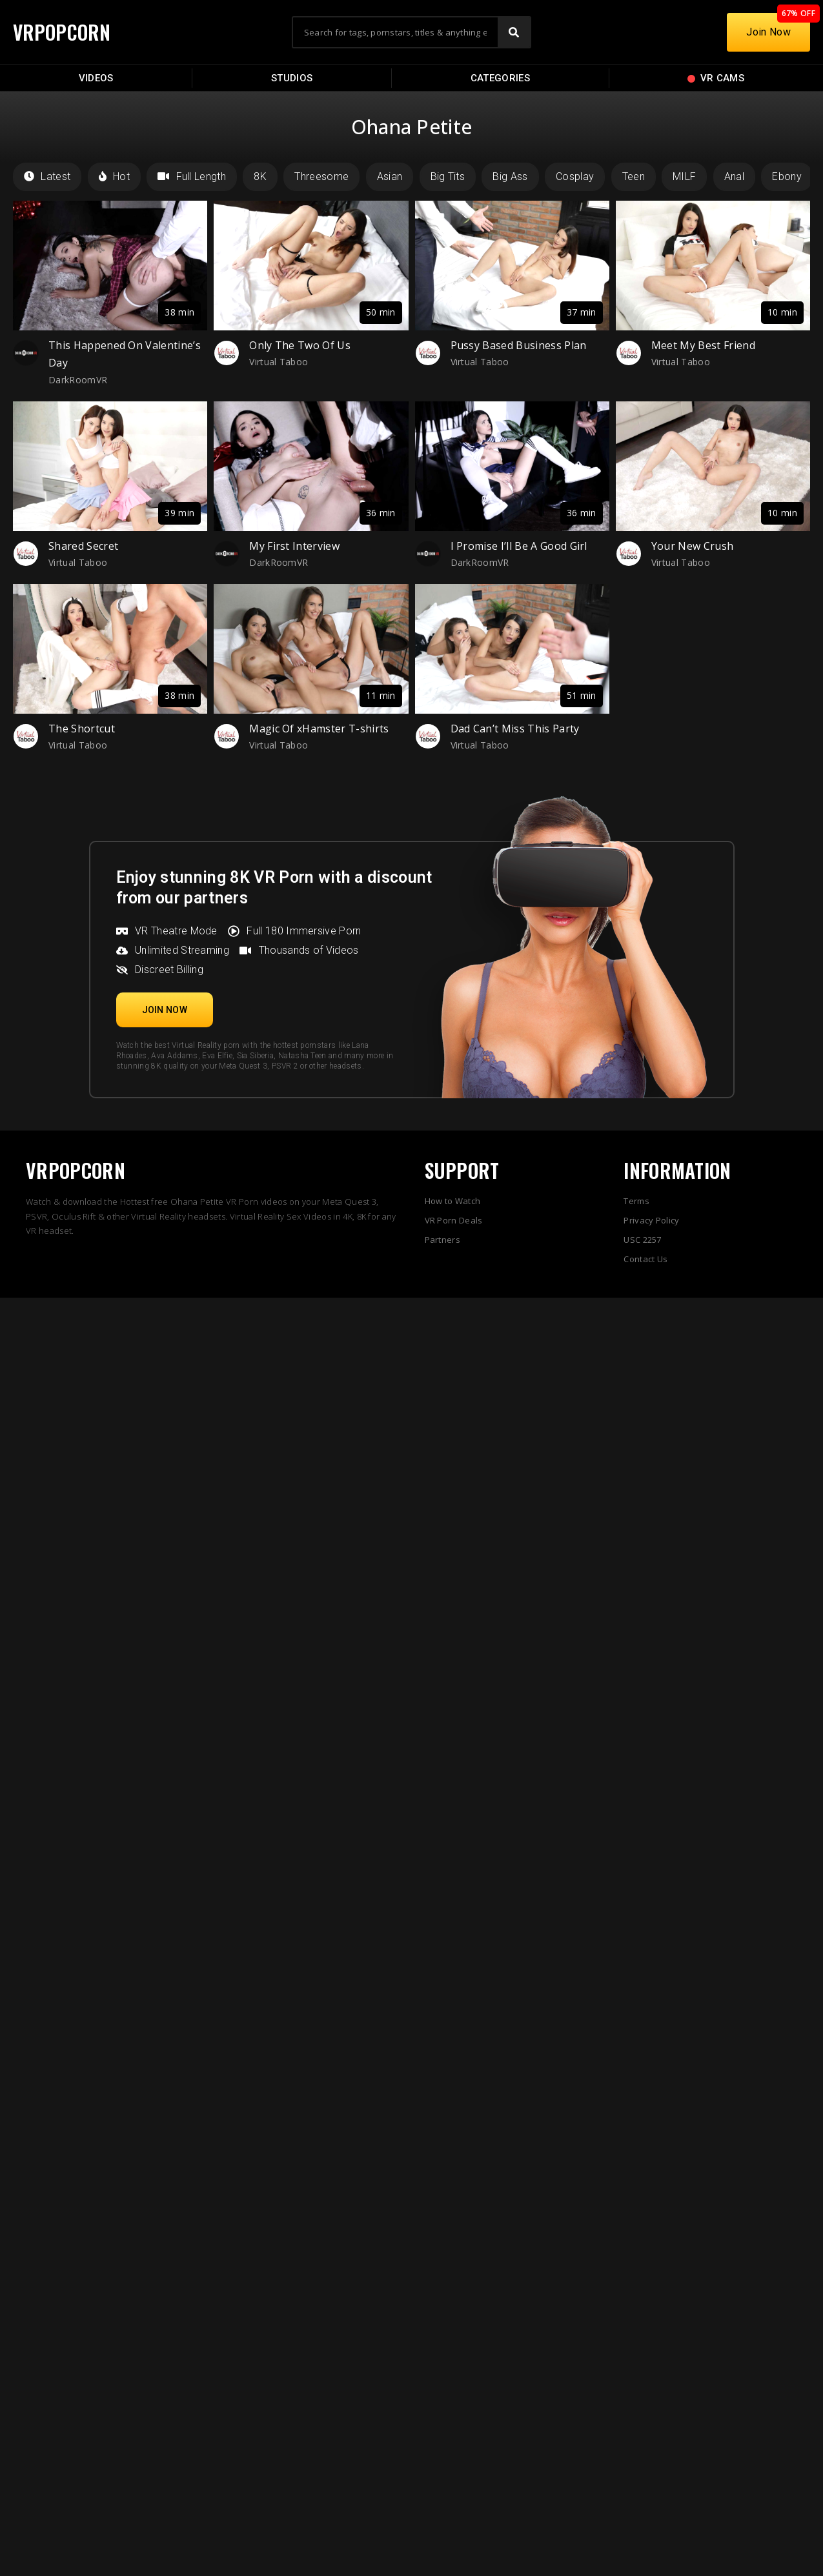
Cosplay (575, 176)
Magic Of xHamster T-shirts (319, 728)
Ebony (787, 176)
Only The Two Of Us (300, 345)
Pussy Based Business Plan (519, 345)
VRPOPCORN (62, 31)
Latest (47, 176)
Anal (734, 176)
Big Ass (510, 176)
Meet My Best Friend (703, 345)
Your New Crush (692, 546)
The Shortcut (81, 728)
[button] (165, 1009)
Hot (114, 176)
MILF (684, 176)
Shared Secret (83, 546)
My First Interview (294, 546)
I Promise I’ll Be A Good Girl (519, 546)
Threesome (321, 176)
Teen (633, 176)
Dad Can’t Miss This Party (515, 728)
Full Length (191, 176)
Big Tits (448, 176)
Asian (390, 176)
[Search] (514, 32)
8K (260, 176)
